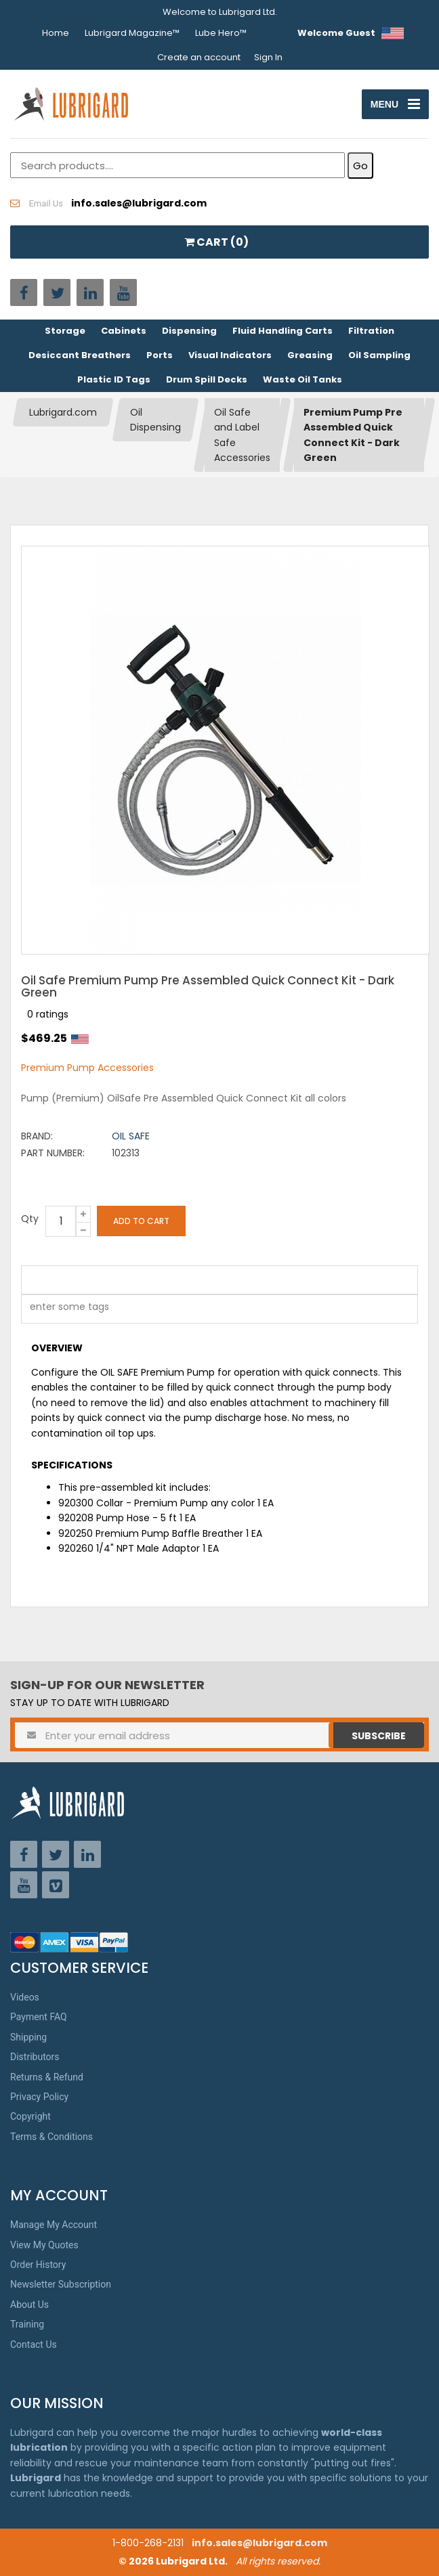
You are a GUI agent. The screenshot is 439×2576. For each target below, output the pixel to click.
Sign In (268, 57)
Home (55, 32)
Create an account (199, 57)
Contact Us (33, 2344)
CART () (216, 242)
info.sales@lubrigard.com (259, 2543)
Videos (24, 1997)
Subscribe (379, 1736)
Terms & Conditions (51, 2136)
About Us (29, 2304)
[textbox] (62, 1308)
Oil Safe (131, 1136)
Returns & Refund (46, 2077)
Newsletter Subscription (60, 2284)
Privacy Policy (39, 2096)
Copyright (30, 2116)
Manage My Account (53, 2224)
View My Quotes (44, 2245)
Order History (38, 2264)
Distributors (35, 2056)
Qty (30, 1218)
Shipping (28, 2037)
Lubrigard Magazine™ (132, 32)
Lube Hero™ (221, 32)
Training (27, 2324)
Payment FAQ (38, 2016)
